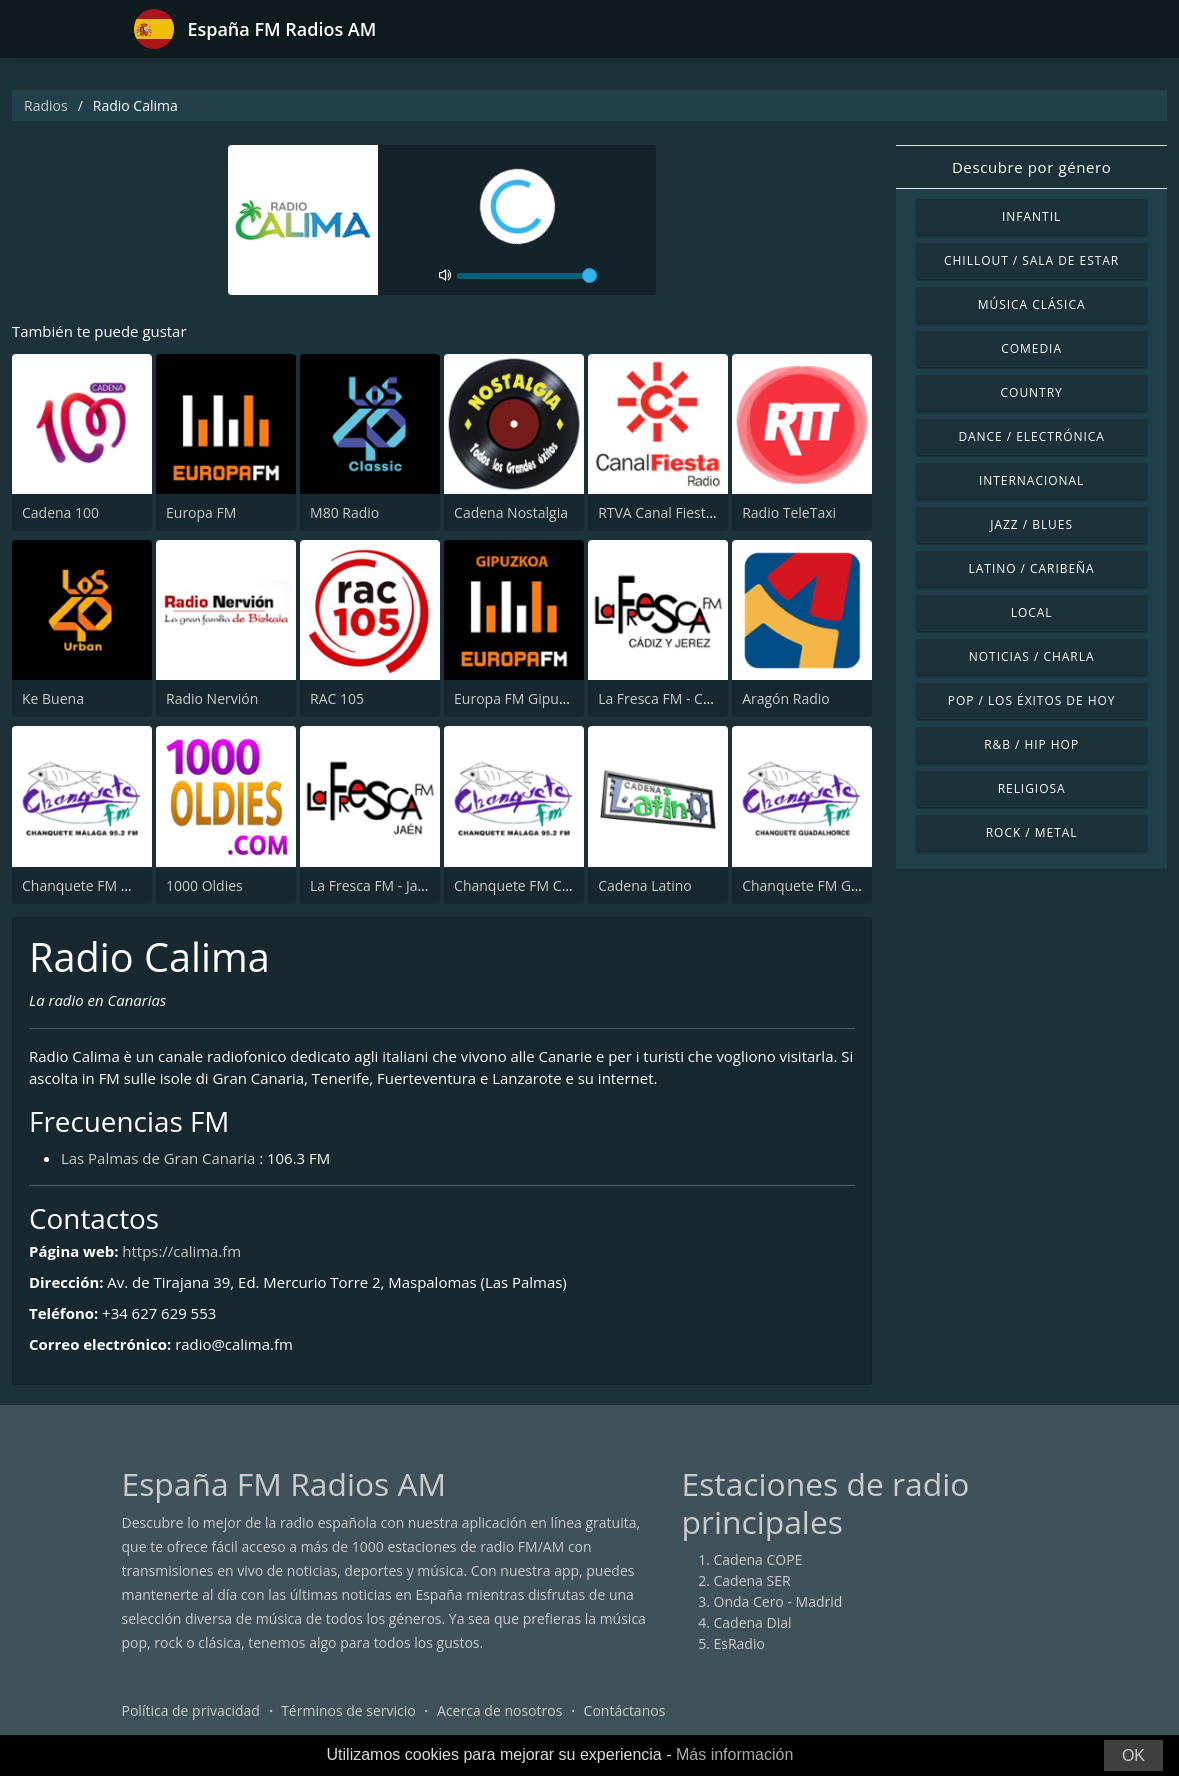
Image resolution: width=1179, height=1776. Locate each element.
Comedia (1031, 348)
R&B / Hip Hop (1031, 744)
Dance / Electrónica (1031, 436)
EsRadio (739, 1643)
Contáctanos (625, 1710)
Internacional (1031, 480)
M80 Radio (344, 513)
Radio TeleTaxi (789, 513)
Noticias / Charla (1032, 656)
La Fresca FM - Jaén (372, 885)
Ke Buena (53, 699)
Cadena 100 (60, 513)
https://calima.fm (182, 1251)
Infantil (1031, 216)
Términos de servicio (348, 1710)
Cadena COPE (758, 1559)
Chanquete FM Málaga (95, 885)
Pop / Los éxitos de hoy (1032, 700)
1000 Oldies (204, 885)
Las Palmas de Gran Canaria (158, 1158)
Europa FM (201, 513)
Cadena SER (752, 1580)
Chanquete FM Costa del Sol (545, 885)
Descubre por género (1031, 167)
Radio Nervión (212, 699)
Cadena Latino (645, 885)
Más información (734, 1754)
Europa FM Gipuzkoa (521, 699)
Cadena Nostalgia (511, 513)
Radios (46, 105)
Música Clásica (1032, 304)
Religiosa (1032, 788)
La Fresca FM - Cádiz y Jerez (686, 699)
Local (1032, 612)
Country (1032, 392)
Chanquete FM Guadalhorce (833, 885)
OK (1133, 1755)
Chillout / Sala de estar (1031, 260)
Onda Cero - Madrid (778, 1601)
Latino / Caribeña (1032, 568)
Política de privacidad (191, 1710)
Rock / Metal (1032, 832)
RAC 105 (337, 699)
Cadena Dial (753, 1622)
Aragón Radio (786, 699)
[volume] (527, 276)
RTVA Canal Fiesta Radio (676, 513)
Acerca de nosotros (499, 1710)
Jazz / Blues (1031, 524)
